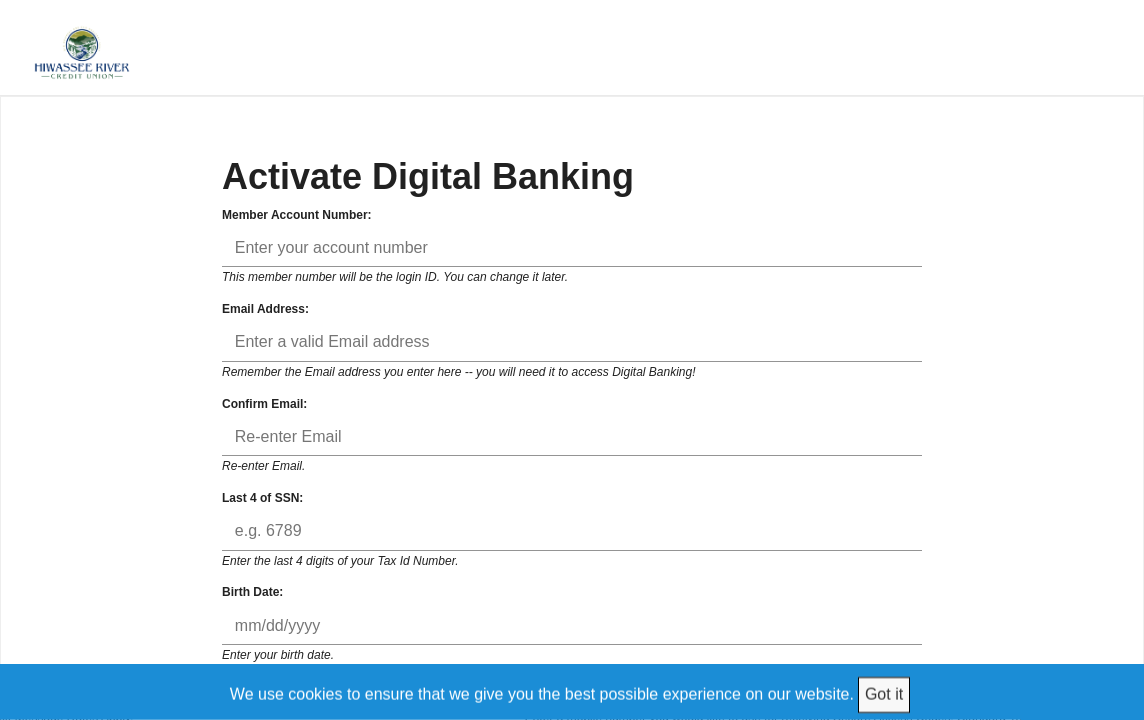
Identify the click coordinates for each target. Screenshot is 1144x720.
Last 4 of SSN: (262, 498)
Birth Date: (252, 592)
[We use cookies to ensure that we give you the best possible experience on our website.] (572, 691)
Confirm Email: (264, 404)
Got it (884, 693)
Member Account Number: (297, 215)
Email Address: (265, 309)
